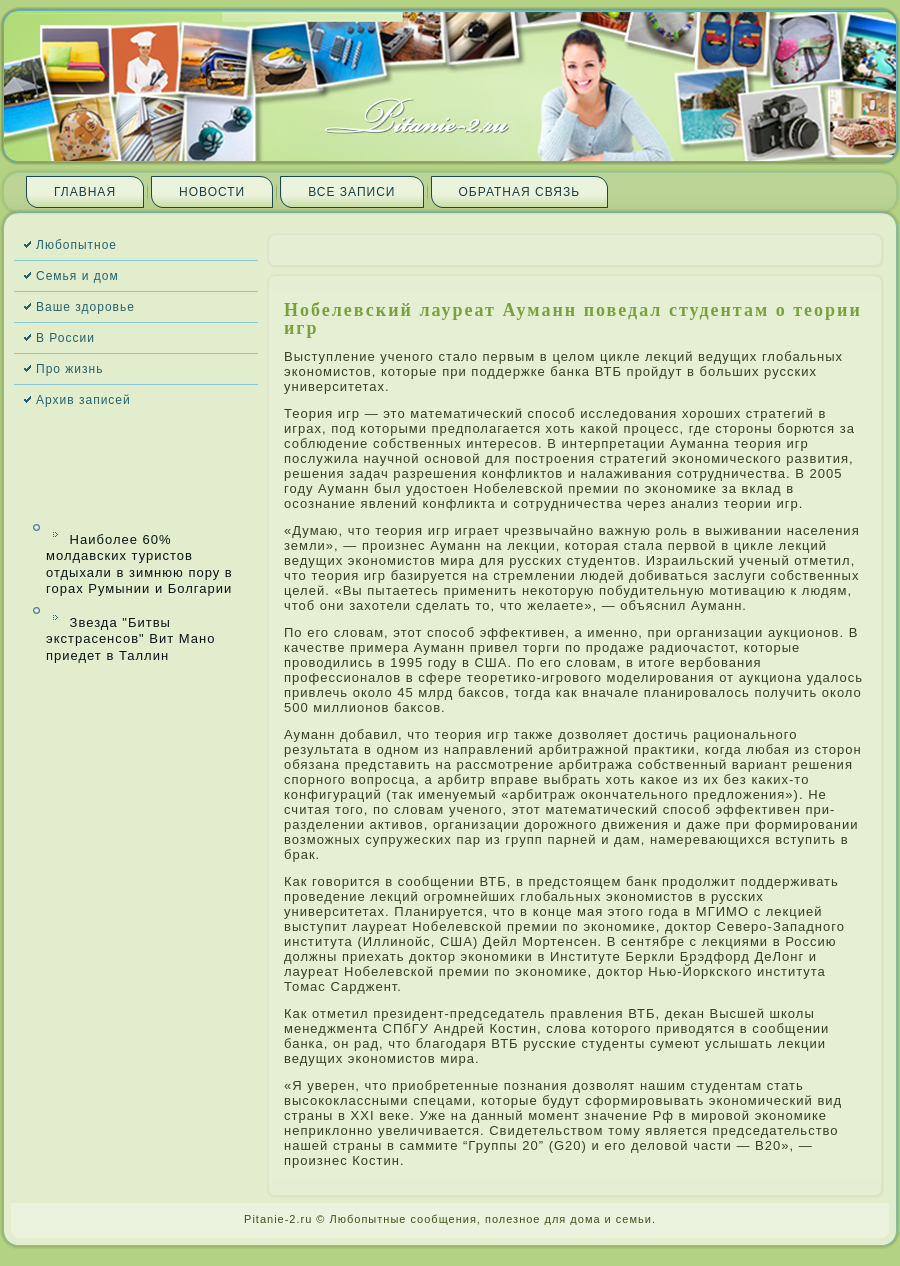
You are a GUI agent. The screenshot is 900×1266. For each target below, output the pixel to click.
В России (65, 338)
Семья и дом (77, 276)
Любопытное (76, 245)
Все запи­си (351, 192)
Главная (85, 192)
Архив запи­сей (83, 400)
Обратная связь (520, 192)
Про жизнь (69, 369)
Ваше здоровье (85, 307)
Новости (212, 192)
